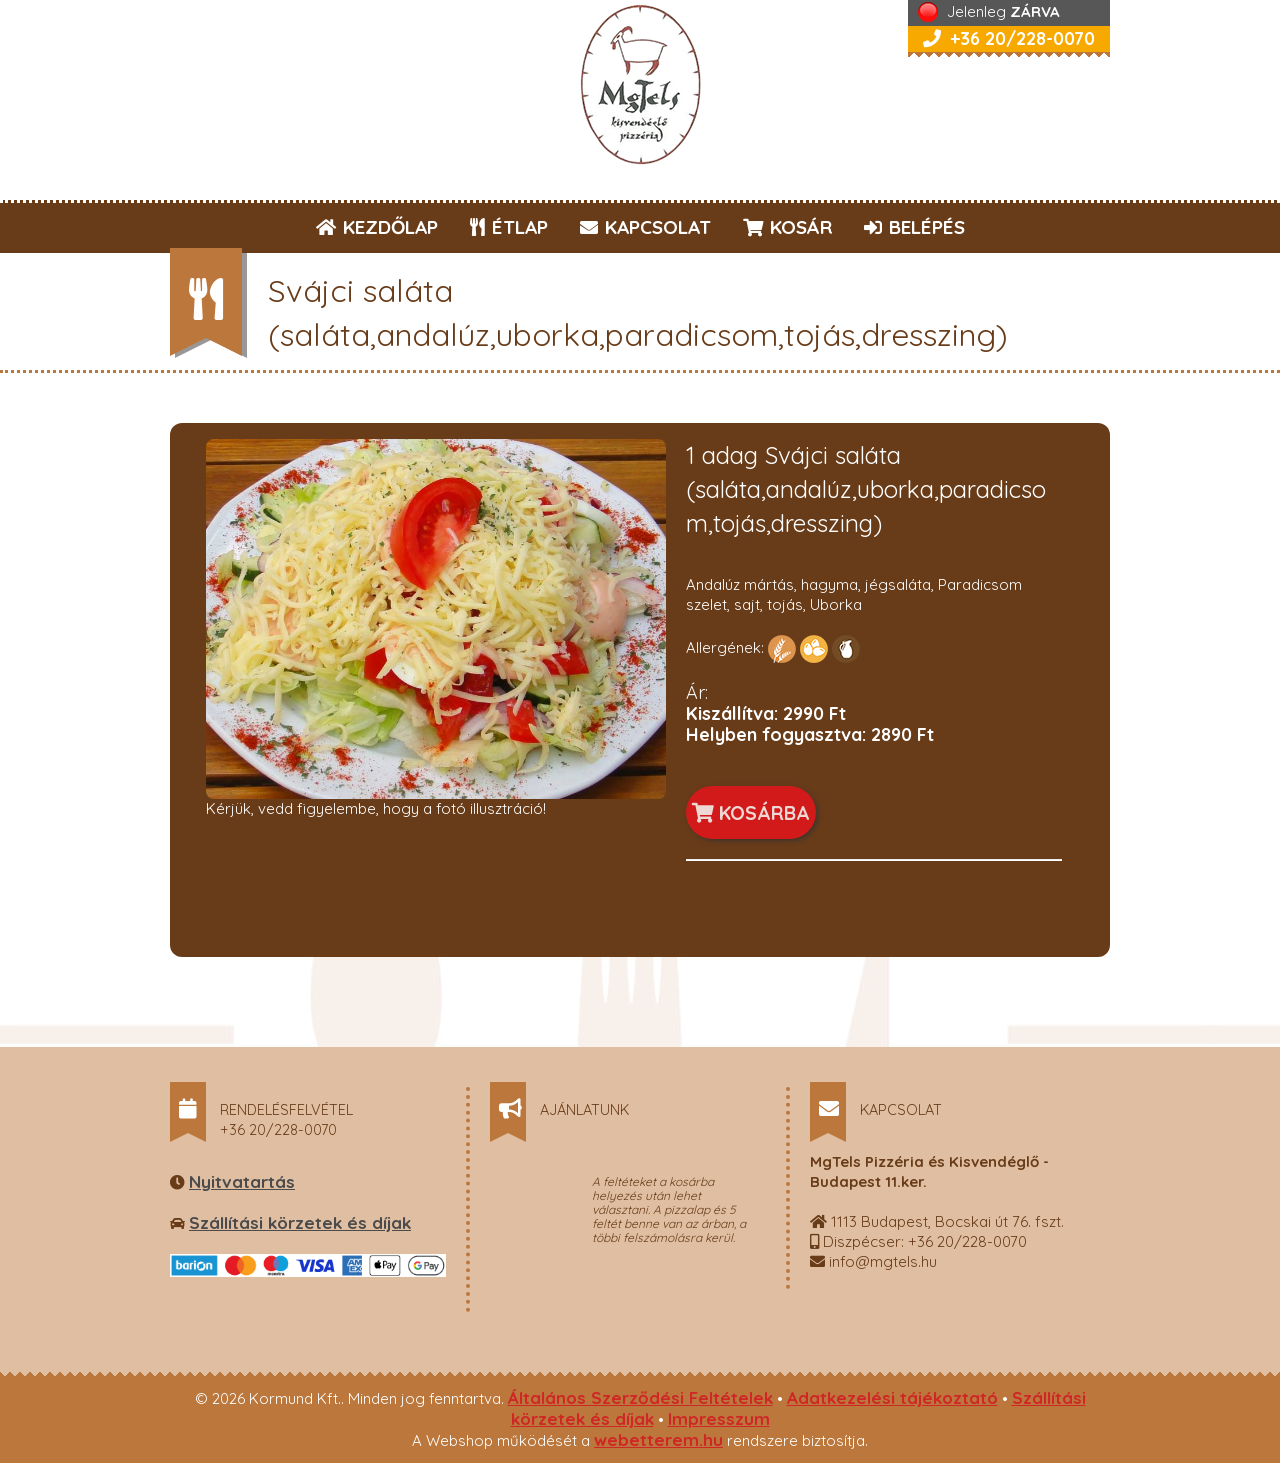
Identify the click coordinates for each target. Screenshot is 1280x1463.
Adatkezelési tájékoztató (892, 1397)
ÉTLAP (510, 227)
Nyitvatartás (242, 1181)
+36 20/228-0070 (1009, 38)
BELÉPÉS (914, 227)
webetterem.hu (658, 1439)
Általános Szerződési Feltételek (640, 1397)
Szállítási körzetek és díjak (300, 1222)
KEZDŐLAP (377, 227)
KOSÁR (787, 227)
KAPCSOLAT (645, 227)
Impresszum (719, 1418)
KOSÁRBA (751, 812)
